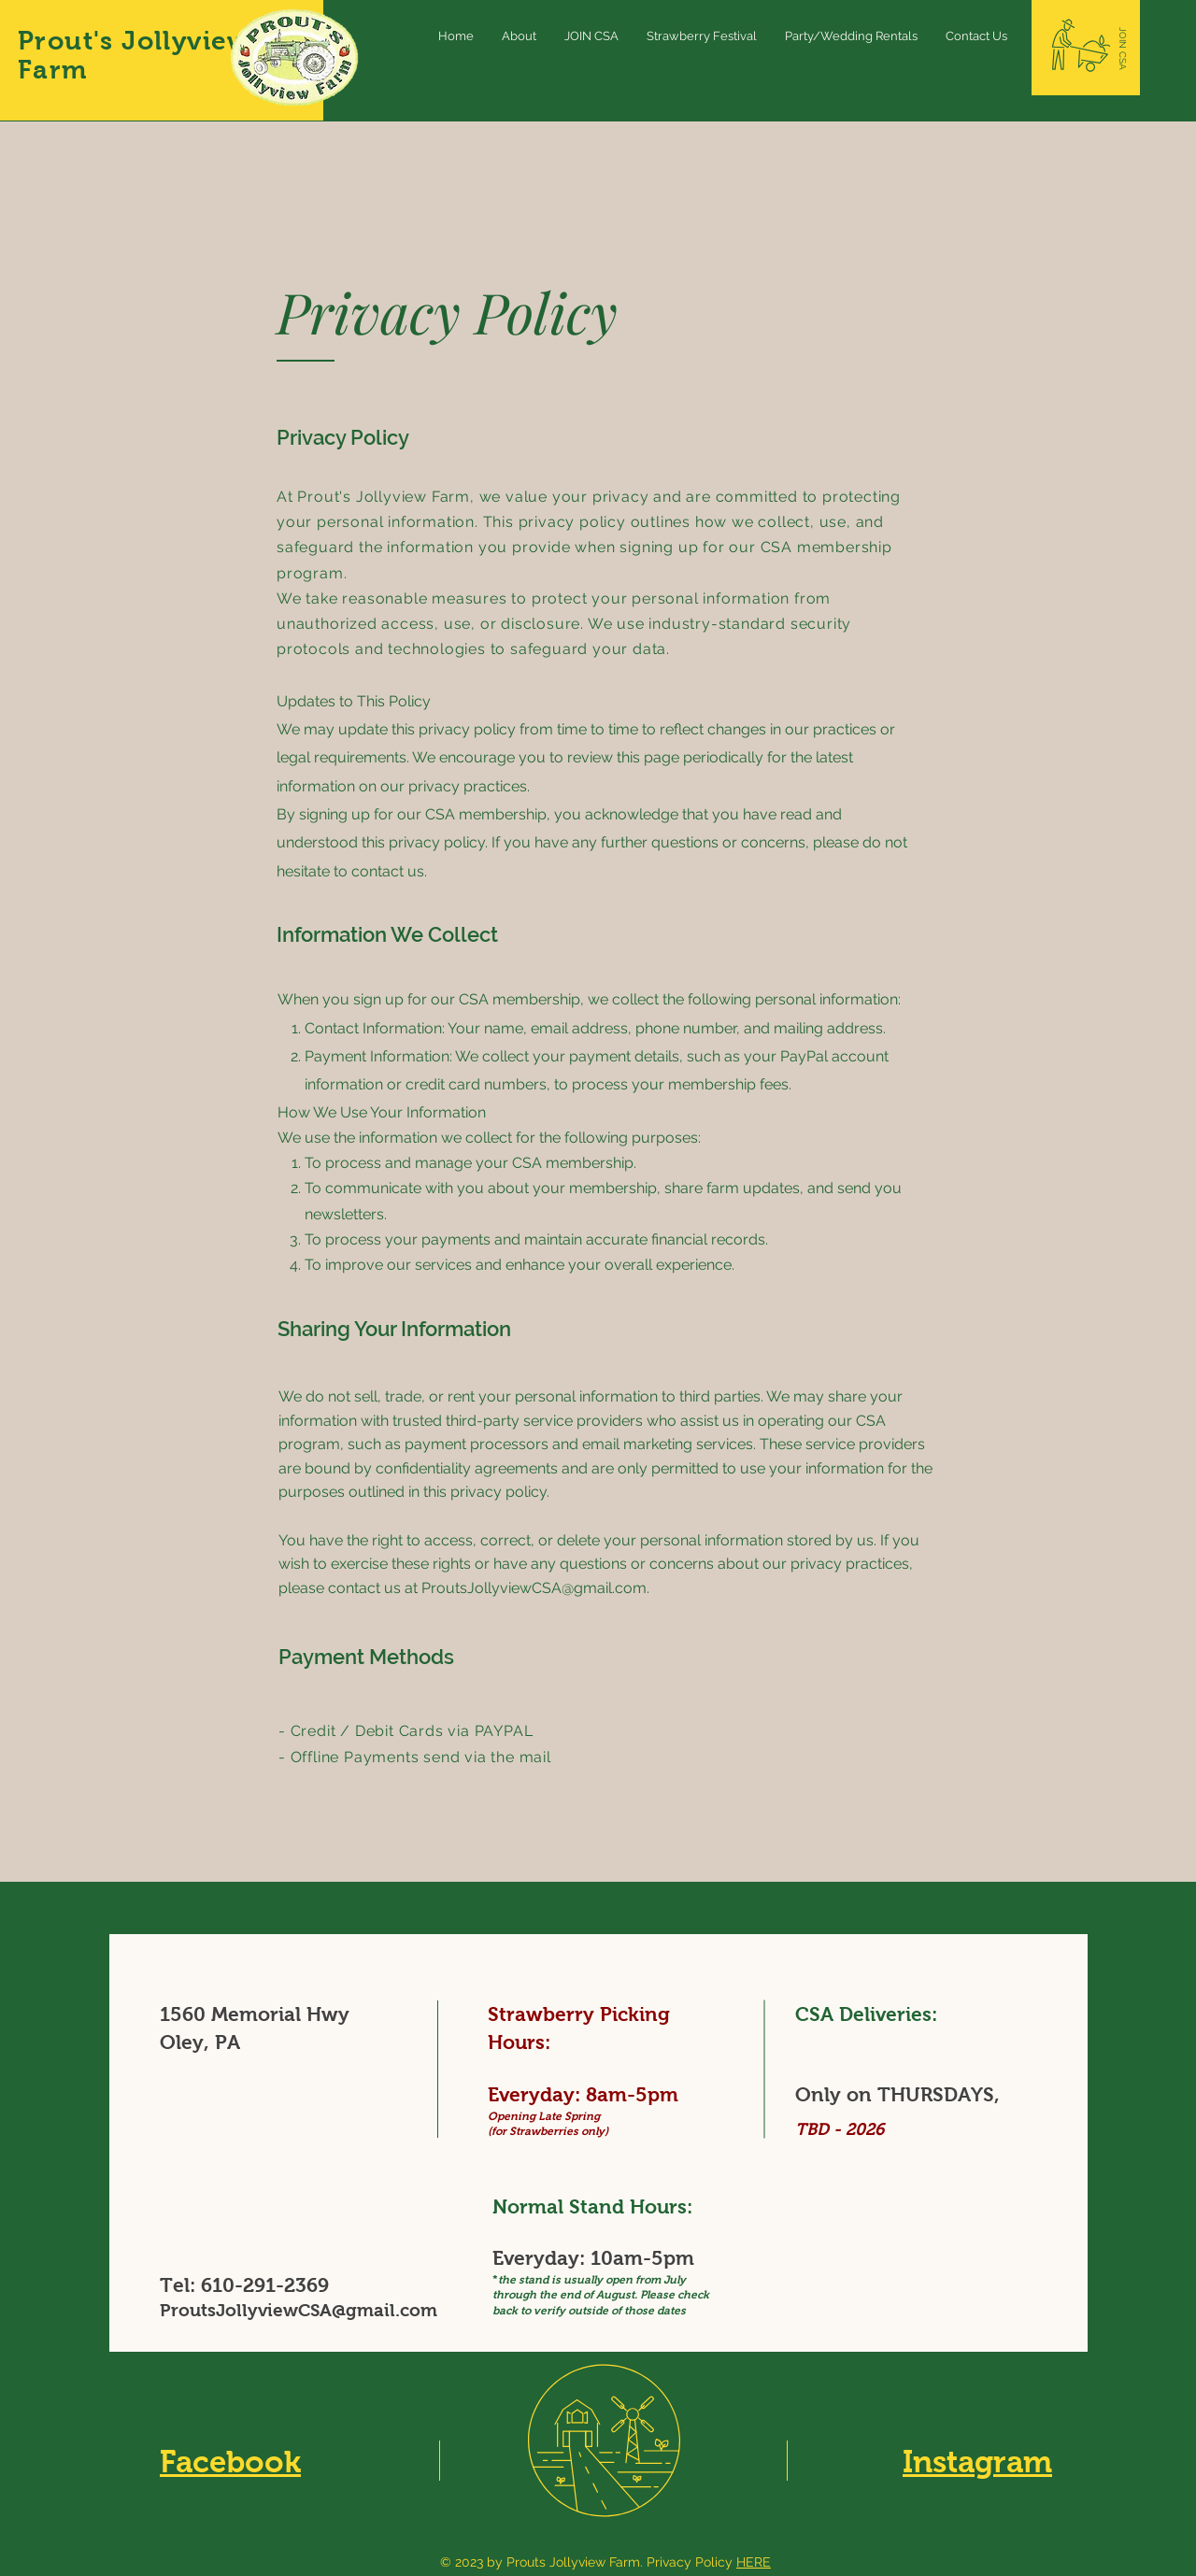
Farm (53, 69)
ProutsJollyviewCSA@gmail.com (534, 1588)
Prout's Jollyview (134, 40)
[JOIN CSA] (1122, 48)
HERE (753, 2562)
